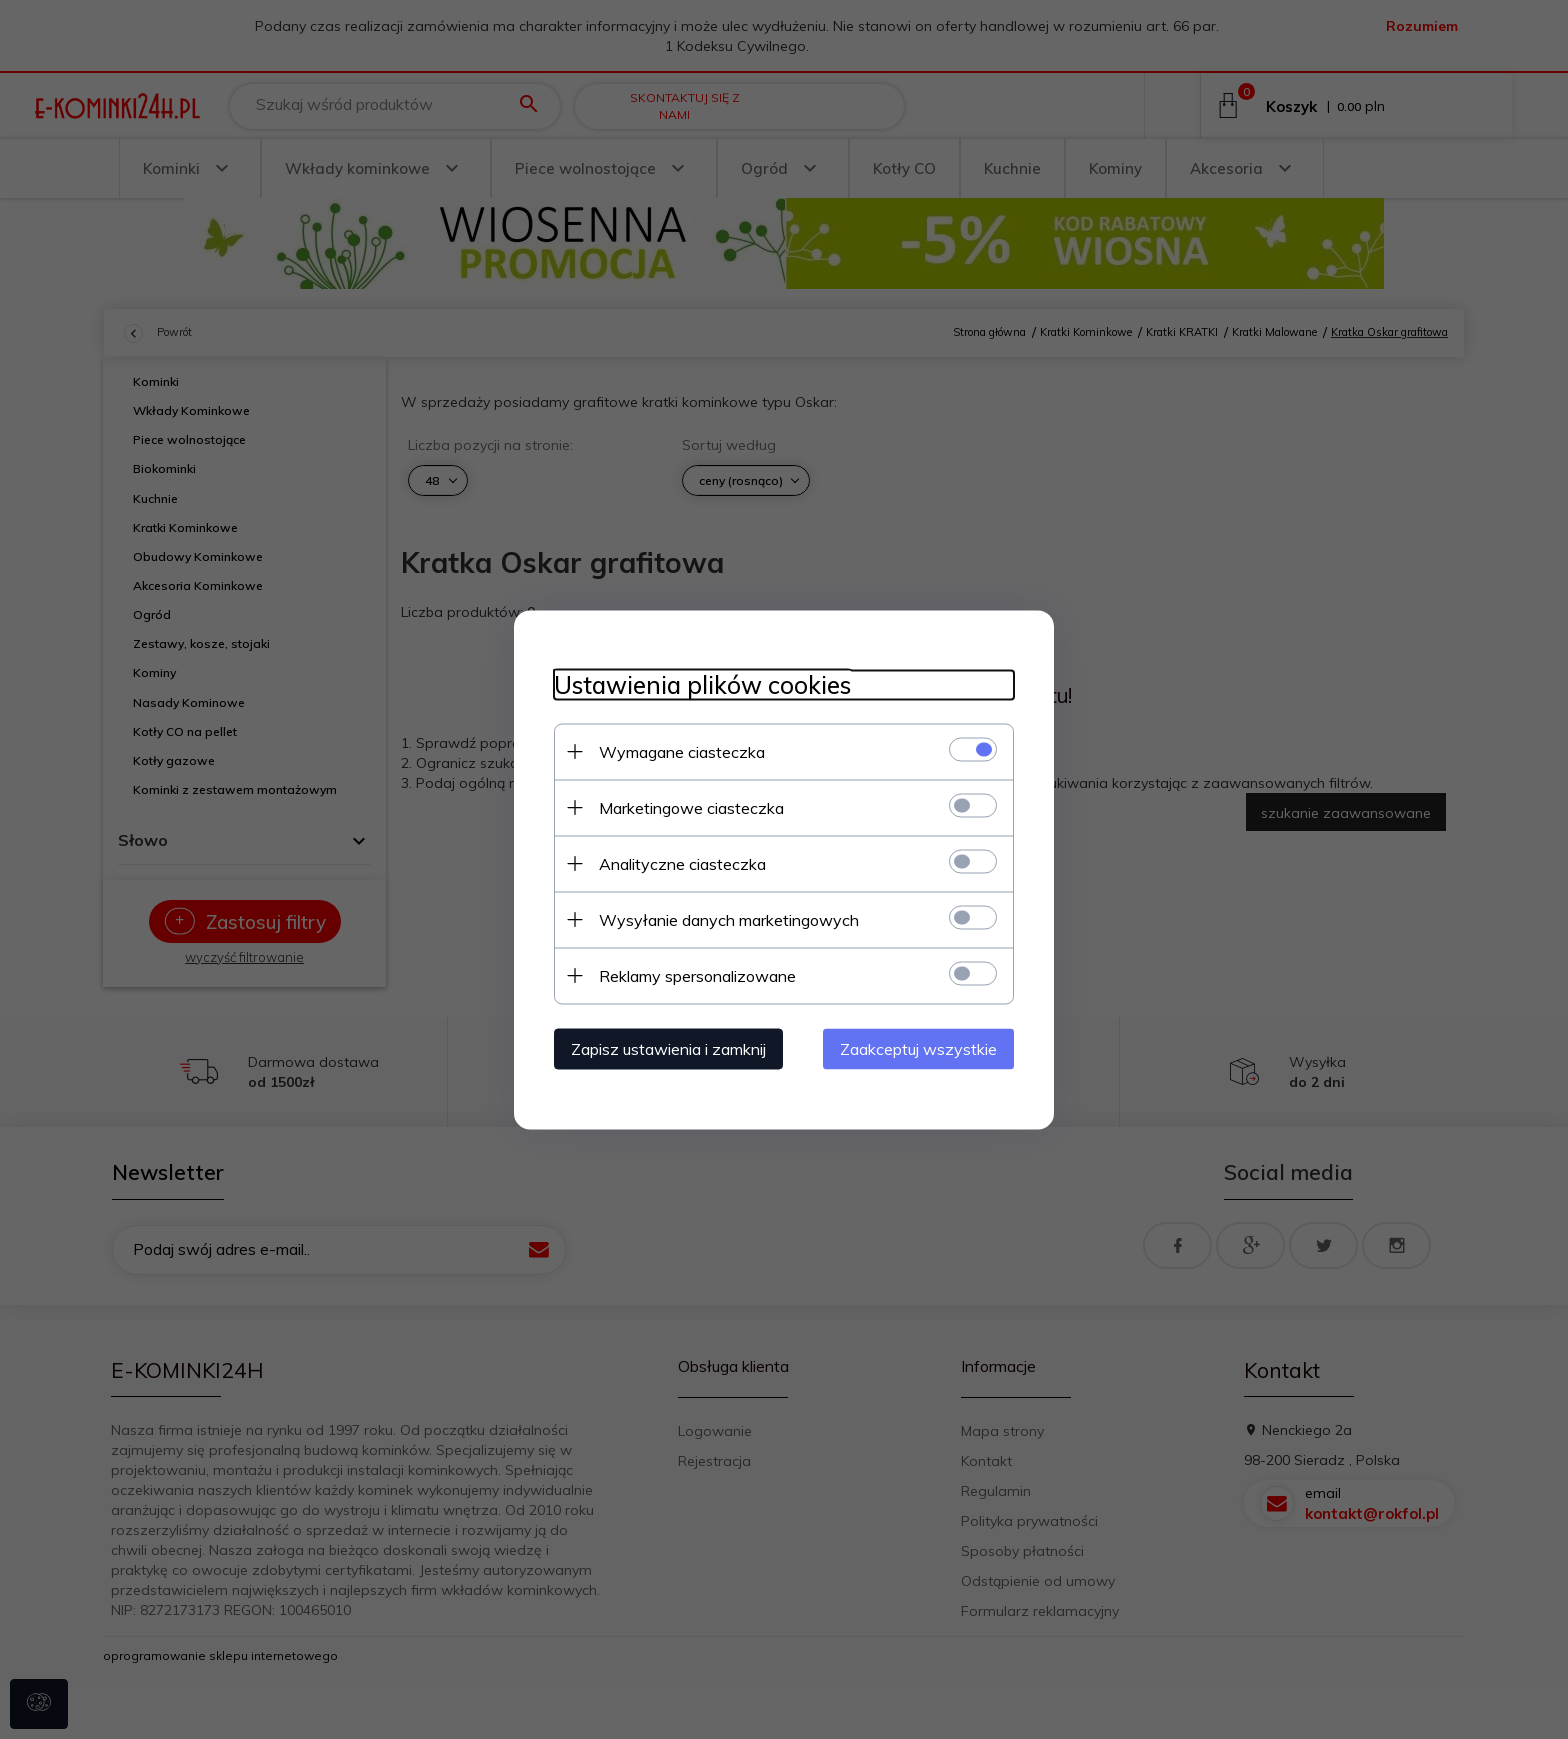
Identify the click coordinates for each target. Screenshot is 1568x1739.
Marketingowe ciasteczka (691, 807)
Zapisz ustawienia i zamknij (668, 1048)
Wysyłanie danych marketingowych (729, 919)
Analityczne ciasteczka (682, 863)
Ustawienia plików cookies (702, 684)
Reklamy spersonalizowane (697, 975)
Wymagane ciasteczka (682, 751)
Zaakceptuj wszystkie (918, 1048)
